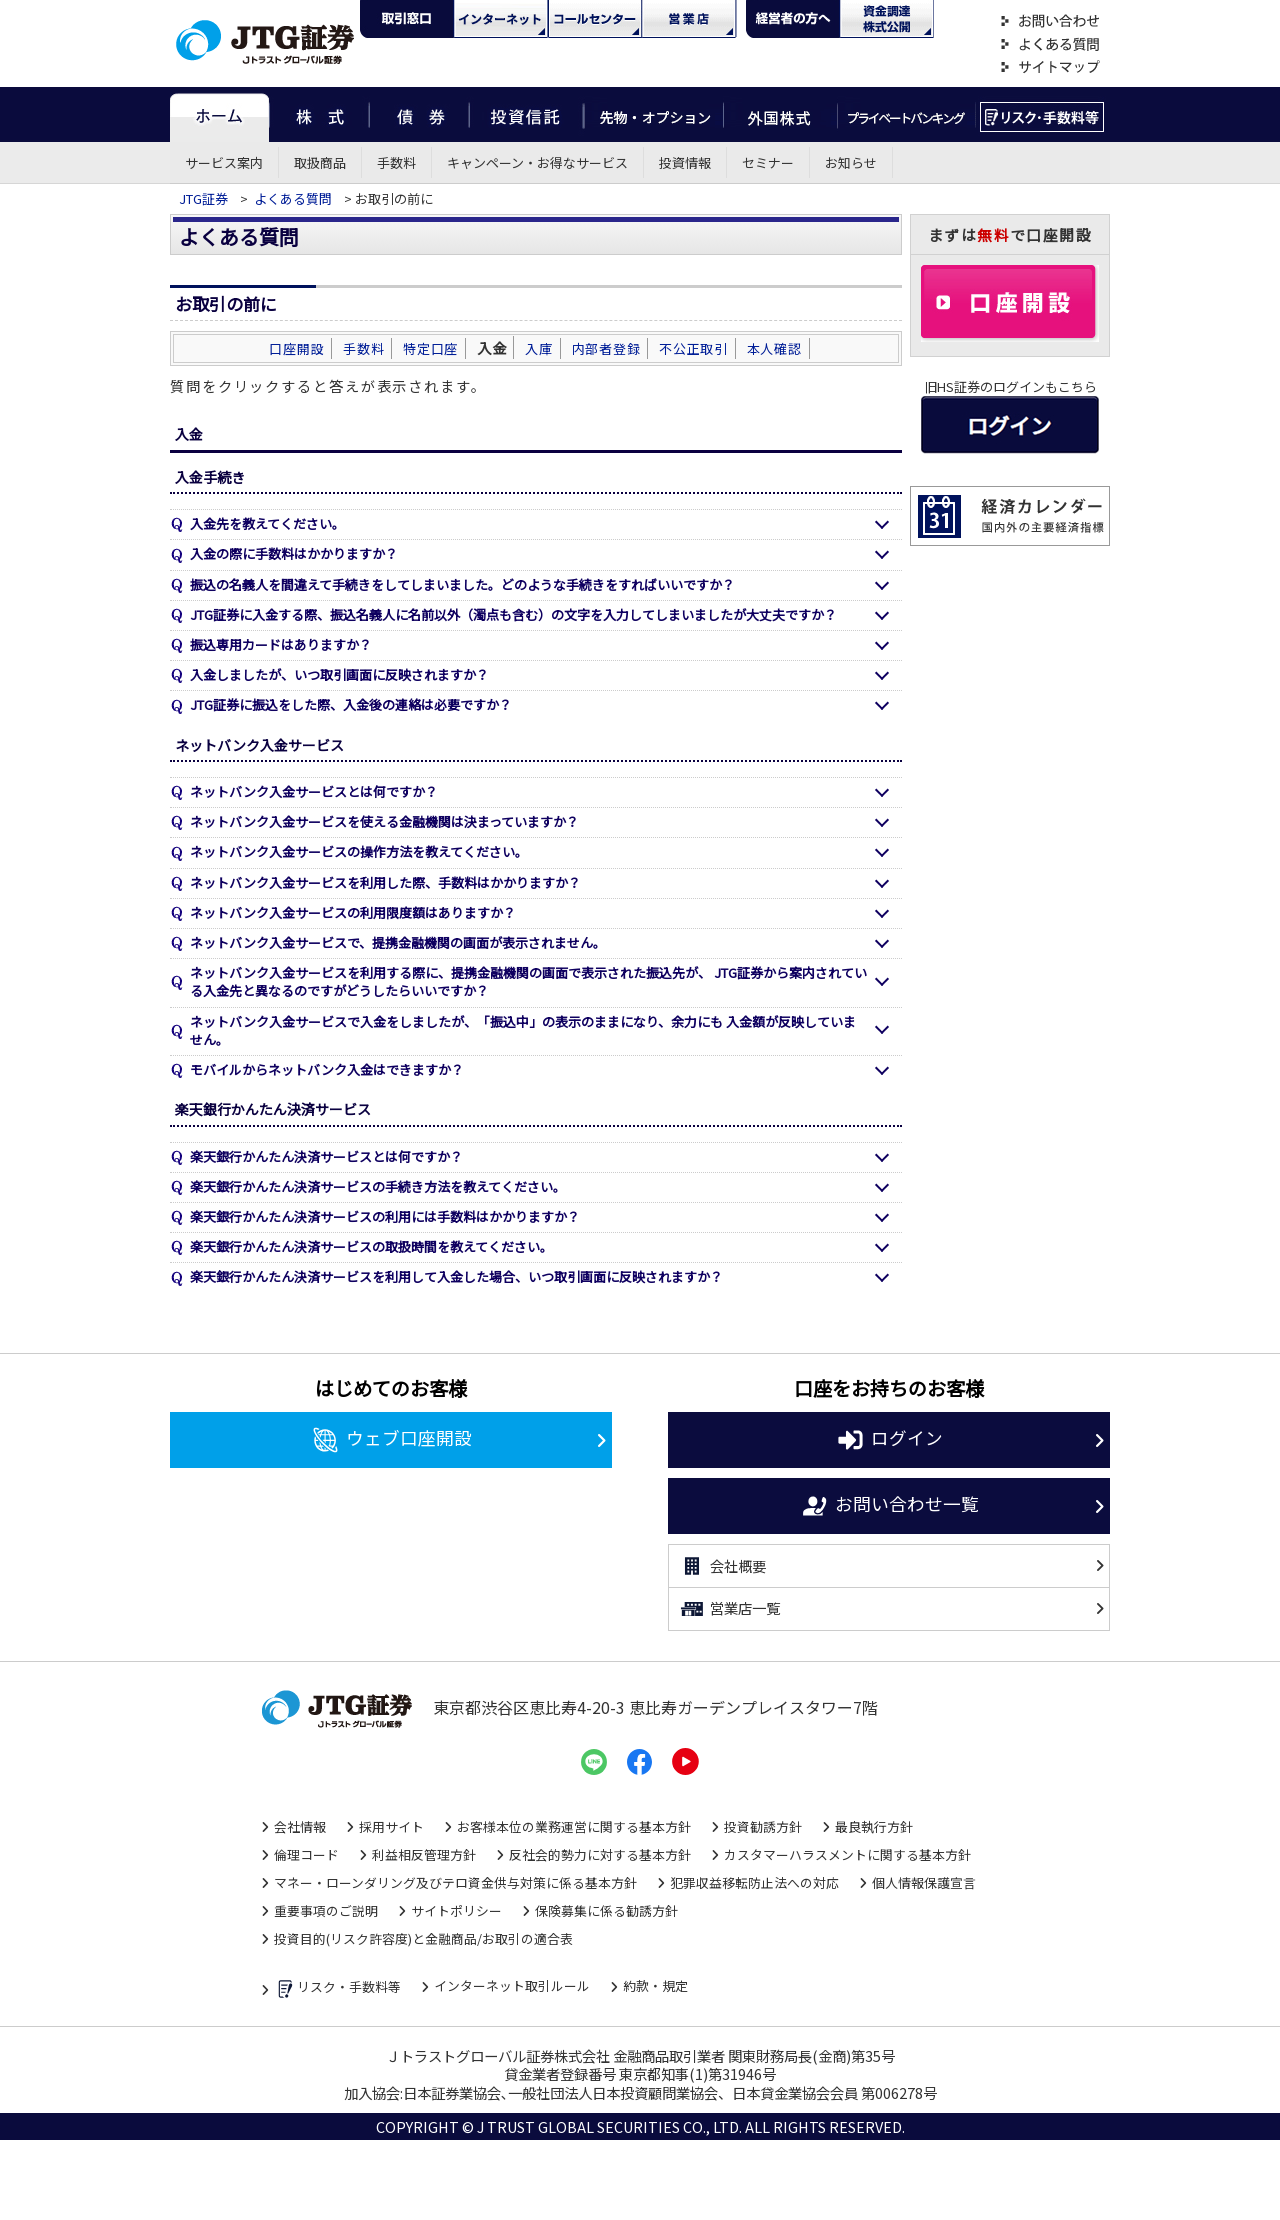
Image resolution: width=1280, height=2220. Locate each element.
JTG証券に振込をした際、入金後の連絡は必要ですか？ (351, 704)
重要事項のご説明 (326, 1910)
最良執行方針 (874, 1826)
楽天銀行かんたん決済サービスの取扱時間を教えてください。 (371, 1246)
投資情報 (685, 162)
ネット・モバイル (501, 19)
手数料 (396, 162)
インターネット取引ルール (512, 1985)
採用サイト (391, 1826)
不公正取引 (693, 348)
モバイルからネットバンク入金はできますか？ (327, 1069)
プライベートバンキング (906, 114)
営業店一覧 (729, 1609)
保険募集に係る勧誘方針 (606, 1910)
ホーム (219, 114)
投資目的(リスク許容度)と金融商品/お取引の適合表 (423, 1938)
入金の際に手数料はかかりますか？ (294, 553)
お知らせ (851, 162)
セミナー (768, 162)
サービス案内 (224, 162)
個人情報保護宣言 (924, 1882)
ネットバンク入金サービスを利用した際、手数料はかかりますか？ (385, 882)
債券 (419, 114)
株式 (319, 114)
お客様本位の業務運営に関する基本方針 (574, 1826)
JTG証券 (205, 198)
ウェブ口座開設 (391, 1440)
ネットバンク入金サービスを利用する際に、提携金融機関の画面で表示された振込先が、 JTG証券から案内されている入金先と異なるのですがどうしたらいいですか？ (528, 981)
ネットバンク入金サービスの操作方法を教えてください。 (359, 851)
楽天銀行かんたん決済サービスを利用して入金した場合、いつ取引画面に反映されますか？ (456, 1276)
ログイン (889, 1440)
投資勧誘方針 (763, 1826)
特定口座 (430, 348)
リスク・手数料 (1042, 114)
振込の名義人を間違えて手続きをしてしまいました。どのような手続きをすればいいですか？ (462, 584)
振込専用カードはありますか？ (281, 644)
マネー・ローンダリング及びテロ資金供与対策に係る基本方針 (455, 1882)
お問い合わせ (1050, 21)
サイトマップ (1050, 67)
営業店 (689, 19)
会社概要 (722, 1566)
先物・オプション (653, 114)
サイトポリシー (456, 1910)
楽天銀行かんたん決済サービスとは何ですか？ (326, 1156)
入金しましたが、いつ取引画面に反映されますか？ (339, 674)
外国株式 (780, 114)
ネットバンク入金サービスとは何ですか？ (314, 791)
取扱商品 (320, 162)
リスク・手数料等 (337, 1988)
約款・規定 (655, 1985)
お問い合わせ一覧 (889, 1506)
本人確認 (774, 348)
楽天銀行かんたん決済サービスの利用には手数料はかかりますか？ (385, 1216)
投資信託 (527, 114)
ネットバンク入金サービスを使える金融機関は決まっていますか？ (384, 821)
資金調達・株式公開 (887, 19)
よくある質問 (1050, 44)
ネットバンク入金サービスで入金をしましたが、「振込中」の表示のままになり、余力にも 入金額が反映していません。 (523, 1030)
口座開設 (296, 348)
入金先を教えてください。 (267, 523)
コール (595, 19)
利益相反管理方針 (424, 1854)
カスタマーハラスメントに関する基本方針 (847, 1854)
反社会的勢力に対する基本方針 (600, 1854)
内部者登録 (606, 348)
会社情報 (300, 1826)
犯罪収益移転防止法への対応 (754, 1882)
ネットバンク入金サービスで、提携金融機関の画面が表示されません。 (398, 942)
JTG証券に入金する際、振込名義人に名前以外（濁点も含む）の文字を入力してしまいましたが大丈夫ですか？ (513, 614)
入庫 (539, 348)
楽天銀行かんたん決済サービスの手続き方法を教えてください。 (378, 1186)
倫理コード (306, 1854)
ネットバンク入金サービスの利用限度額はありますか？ (353, 912)
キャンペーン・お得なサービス (537, 162)
